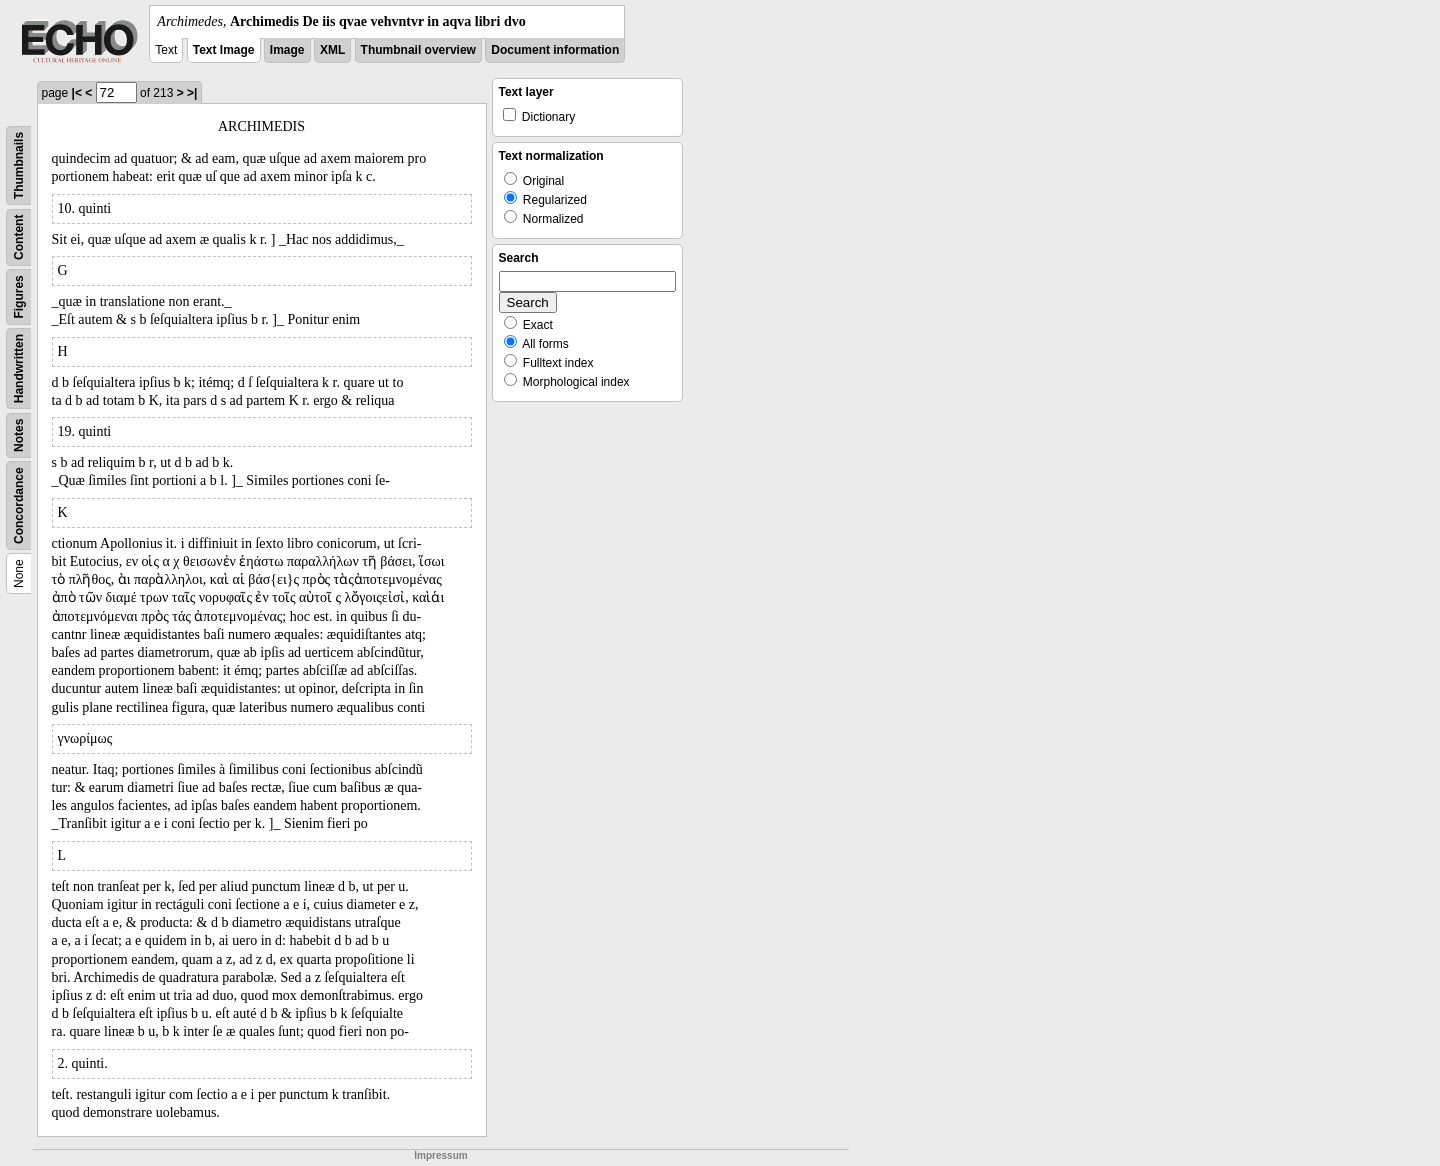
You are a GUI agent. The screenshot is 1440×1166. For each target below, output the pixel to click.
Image (287, 50)
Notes (19, 435)
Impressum (440, 1155)
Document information (555, 50)
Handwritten (19, 368)
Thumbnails (19, 165)
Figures (19, 296)
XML (332, 50)
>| (192, 93)
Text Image (224, 50)
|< (77, 93)
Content (19, 237)
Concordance (19, 505)
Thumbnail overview (418, 50)
